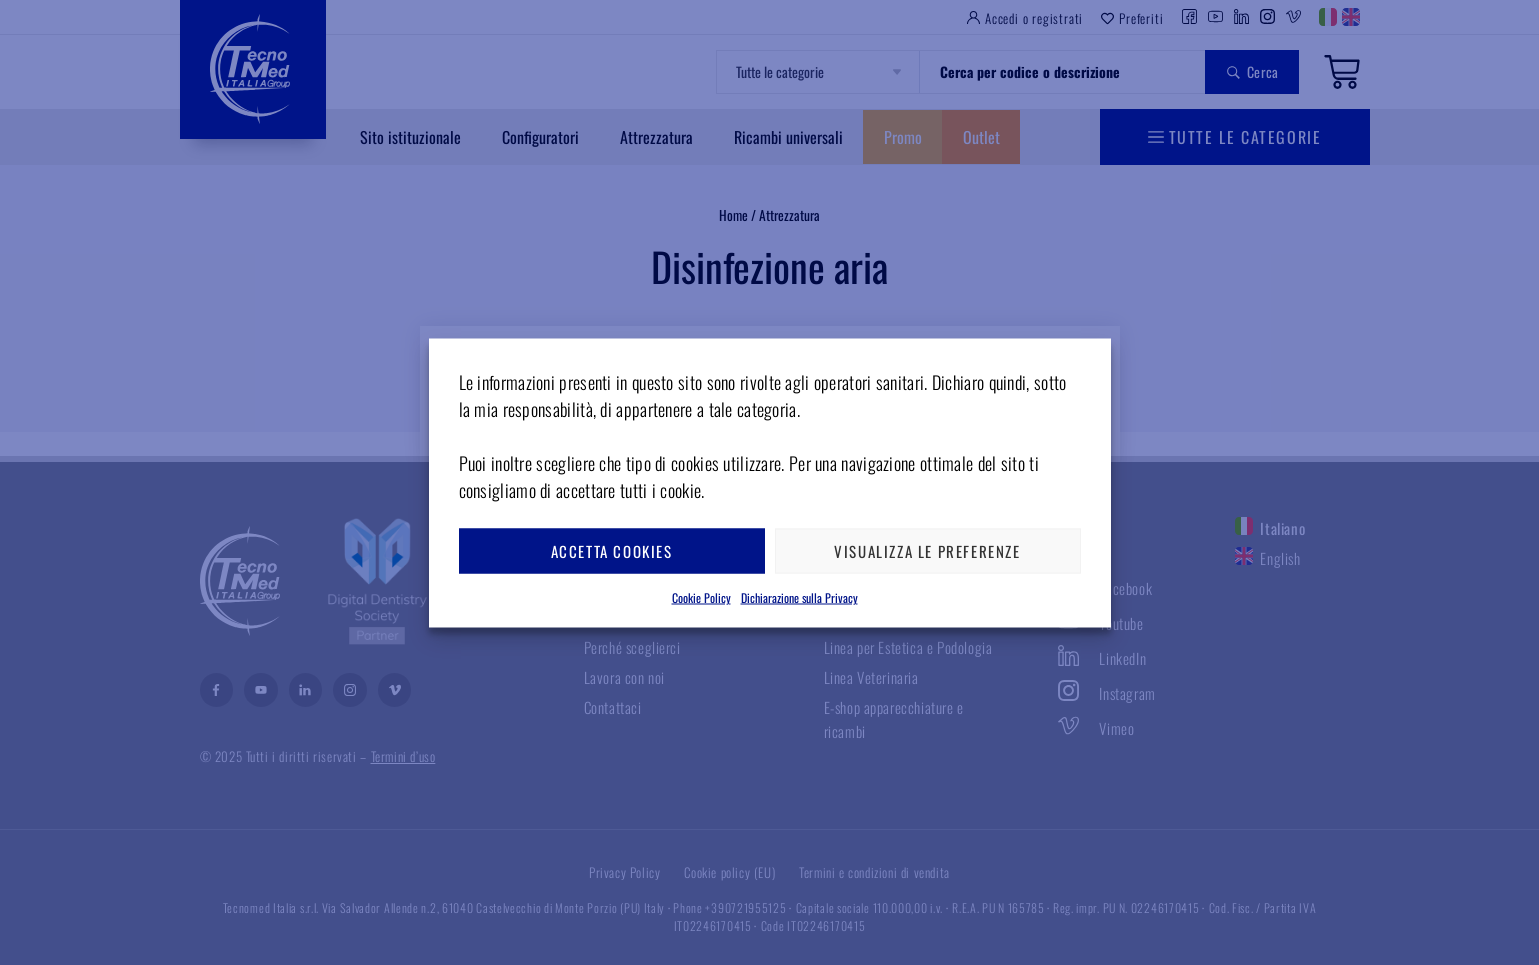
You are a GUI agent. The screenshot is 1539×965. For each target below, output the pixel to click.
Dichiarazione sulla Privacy (799, 596)
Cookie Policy (701, 596)
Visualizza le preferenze (927, 551)
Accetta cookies (612, 551)
